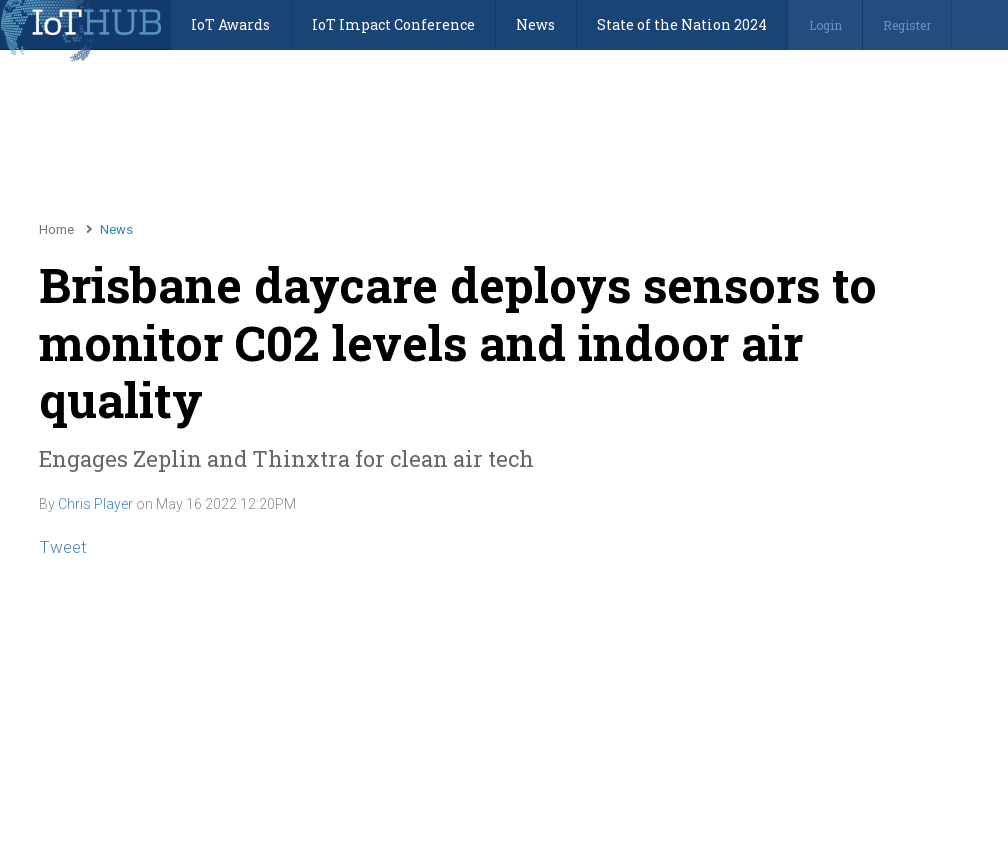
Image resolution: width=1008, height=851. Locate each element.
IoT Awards (230, 24)
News (535, 24)
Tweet (63, 547)
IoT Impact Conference (393, 24)
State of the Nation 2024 (682, 24)
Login (825, 25)
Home (56, 229)
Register (907, 25)
